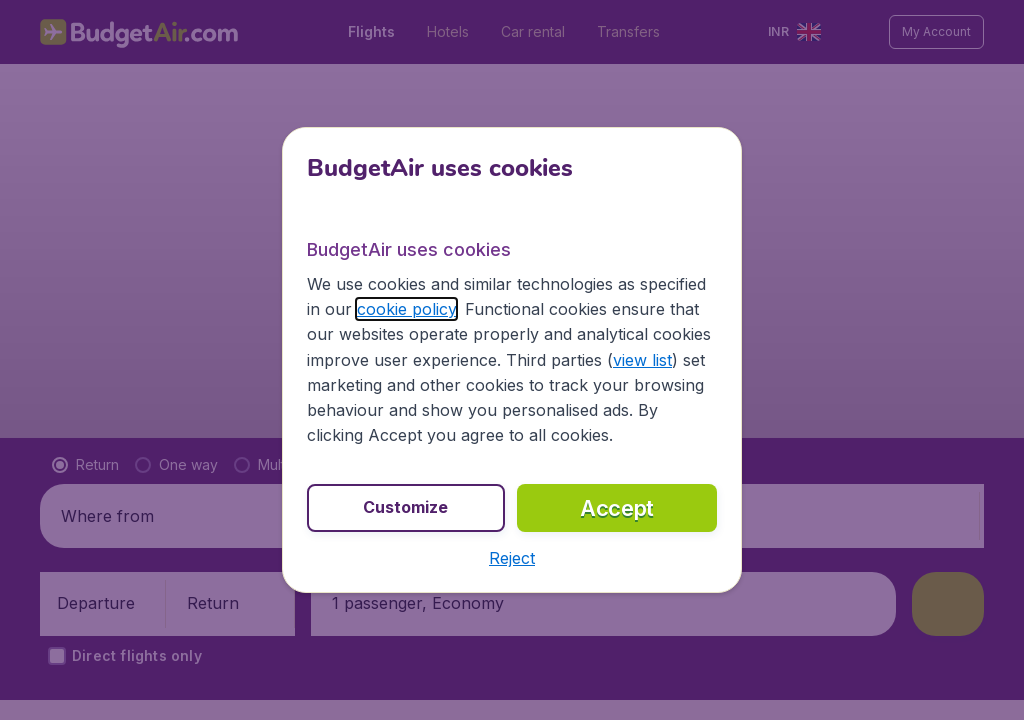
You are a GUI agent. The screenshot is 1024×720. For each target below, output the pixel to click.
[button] (512, 558)
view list (642, 360)
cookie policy (406, 309)
